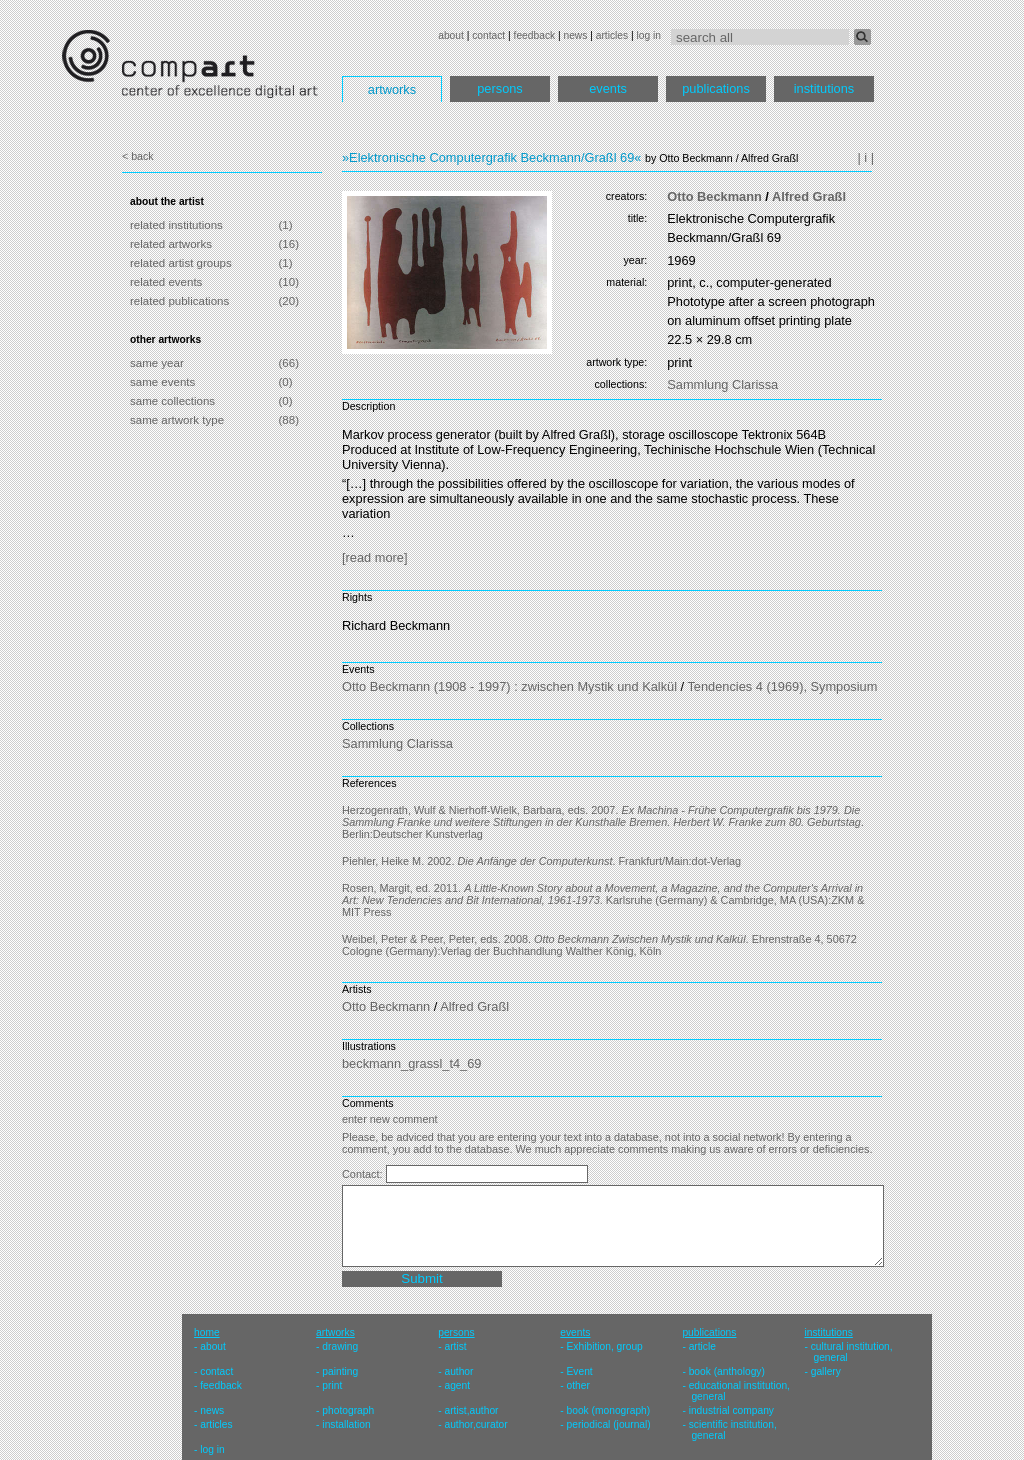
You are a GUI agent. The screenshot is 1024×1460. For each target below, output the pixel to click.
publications (716, 88)
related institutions (176, 225)
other (578, 1385)
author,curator (475, 1424)
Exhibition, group (605, 1346)
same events (162, 382)
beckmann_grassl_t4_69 (411, 1063)
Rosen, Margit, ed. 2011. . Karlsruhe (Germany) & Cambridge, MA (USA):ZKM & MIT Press (603, 900)
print (332, 1385)
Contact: (364, 1174)
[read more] (374, 557)
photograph (348, 1410)
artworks (392, 89)
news (575, 35)
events (608, 88)
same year (157, 363)
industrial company (731, 1410)
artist (455, 1346)
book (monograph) (609, 1410)
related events (166, 282)
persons (500, 88)
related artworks (171, 244)
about (451, 35)
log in (649, 35)
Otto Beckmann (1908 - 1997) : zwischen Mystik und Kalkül (509, 686)
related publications (179, 301)
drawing (340, 1346)
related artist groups (181, 263)
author (458, 1371)
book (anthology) (727, 1371)
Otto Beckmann (714, 196)
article (702, 1346)
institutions (824, 88)
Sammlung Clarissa (722, 384)
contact (488, 35)
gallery (826, 1371)
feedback (535, 35)
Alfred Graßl (809, 196)
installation (346, 1424)
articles (612, 35)
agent (457, 1385)
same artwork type (177, 420)
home (207, 1332)
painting (340, 1371)
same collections (172, 401)
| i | (865, 157)
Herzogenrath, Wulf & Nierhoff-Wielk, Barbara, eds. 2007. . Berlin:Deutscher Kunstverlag (603, 822)
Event (580, 1371)
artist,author (471, 1410)
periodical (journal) (609, 1424)
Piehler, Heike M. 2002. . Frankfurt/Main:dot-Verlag (541, 861)
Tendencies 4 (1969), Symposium (782, 686)
